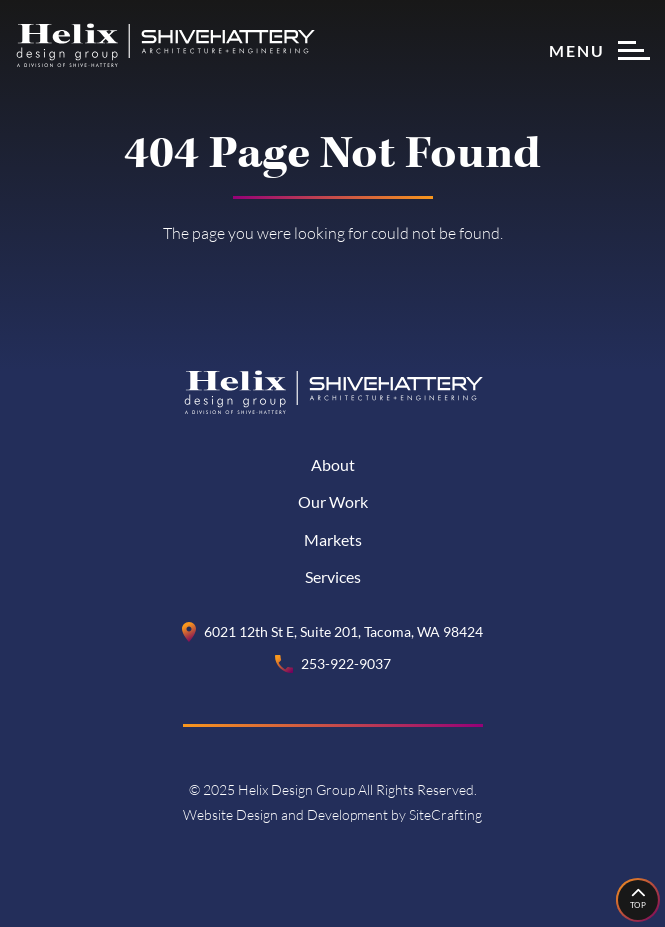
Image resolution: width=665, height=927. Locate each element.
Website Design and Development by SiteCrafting (332, 814)
